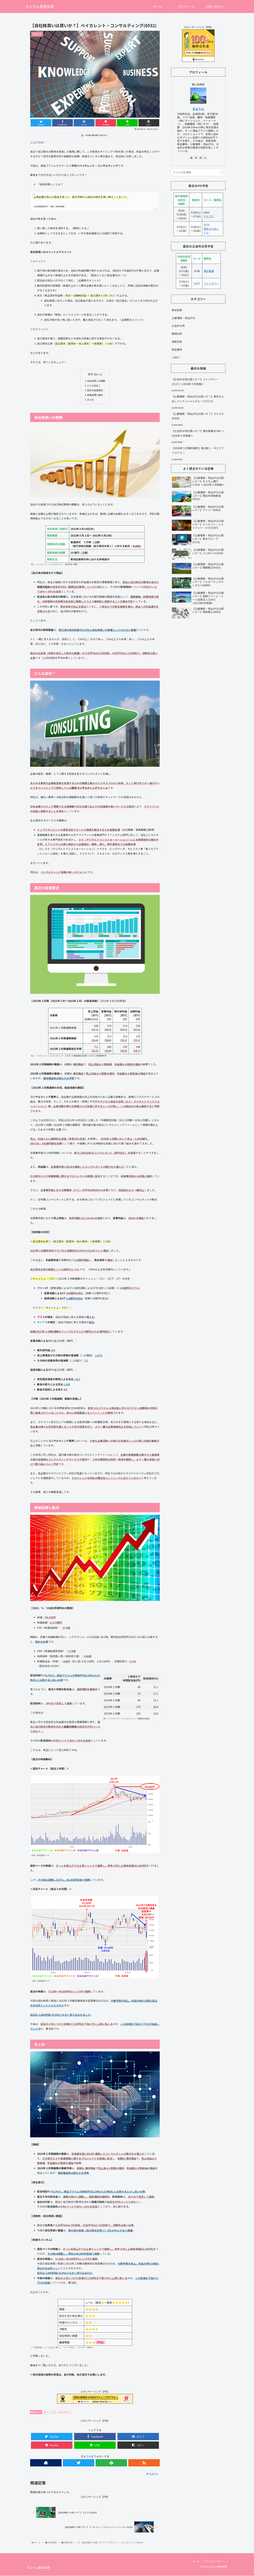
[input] (198, 172)
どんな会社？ (94, 385)
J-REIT (176, 357)
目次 (90, 374)
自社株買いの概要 (96, 380)
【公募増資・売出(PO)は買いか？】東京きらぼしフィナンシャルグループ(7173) (198, 398)
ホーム (196, 2561)
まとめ (90, 399)
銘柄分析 (36, 2412)
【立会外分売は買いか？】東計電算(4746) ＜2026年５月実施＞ (198, 433)
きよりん (198, 109)
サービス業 (50, 2412)
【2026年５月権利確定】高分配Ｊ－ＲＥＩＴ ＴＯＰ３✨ (198, 450)
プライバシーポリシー (214, 2561)
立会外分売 (178, 326)
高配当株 (177, 341)
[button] (222, 172)
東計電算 (209, 271)
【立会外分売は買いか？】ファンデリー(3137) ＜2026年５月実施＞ (195, 381)
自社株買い (64, 2412)
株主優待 (177, 349)
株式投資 (177, 310)
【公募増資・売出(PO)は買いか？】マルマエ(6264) (198, 416)
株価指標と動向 (95, 395)
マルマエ (208, 216)
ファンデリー (211, 283)
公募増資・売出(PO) (183, 318)
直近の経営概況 (95, 390)
